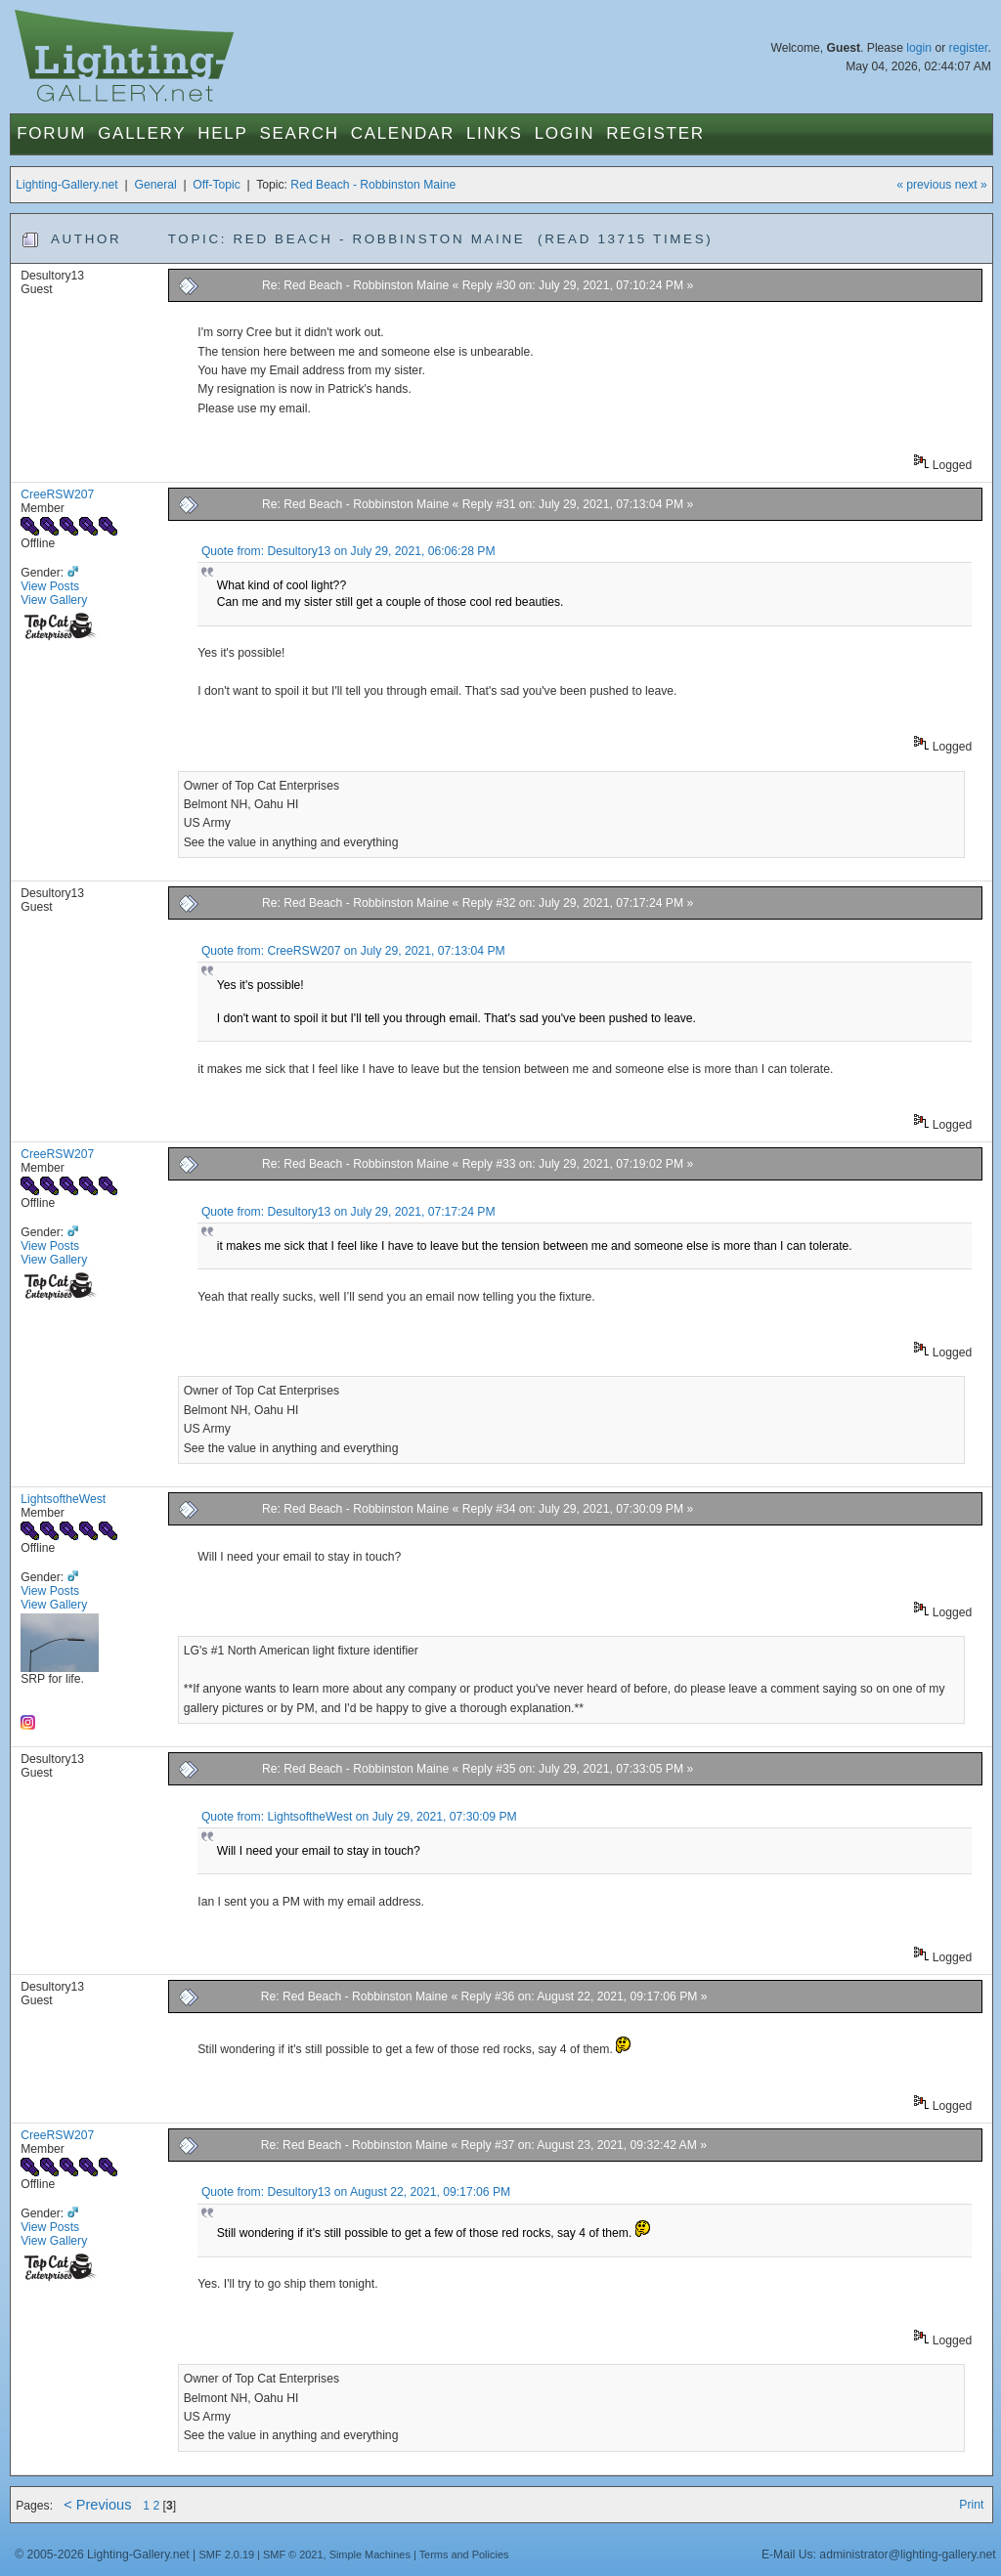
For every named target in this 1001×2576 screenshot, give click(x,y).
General (155, 185)
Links (494, 133)
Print (971, 2505)
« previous (923, 185)
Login (564, 133)
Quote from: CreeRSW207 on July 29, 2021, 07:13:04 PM (353, 951)
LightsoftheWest (63, 1499)
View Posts (50, 586)
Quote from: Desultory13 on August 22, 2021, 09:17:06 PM (355, 2192)
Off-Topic (216, 185)
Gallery (142, 133)
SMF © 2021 (293, 2554)
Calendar (403, 133)
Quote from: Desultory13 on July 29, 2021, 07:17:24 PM (348, 1212)
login (919, 48)
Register (655, 133)
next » (971, 185)
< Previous (97, 2504)
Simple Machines (370, 2554)
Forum (51, 133)
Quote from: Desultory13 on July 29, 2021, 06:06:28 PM (348, 551)
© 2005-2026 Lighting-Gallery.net (102, 2554)
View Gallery (54, 600)
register (968, 48)
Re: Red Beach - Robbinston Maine (355, 285)
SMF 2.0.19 (227, 2554)
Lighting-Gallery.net (67, 185)
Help (222, 133)
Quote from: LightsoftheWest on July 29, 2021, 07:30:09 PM (359, 1817)
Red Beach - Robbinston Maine (373, 185)
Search (299, 133)
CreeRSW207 (57, 494)
